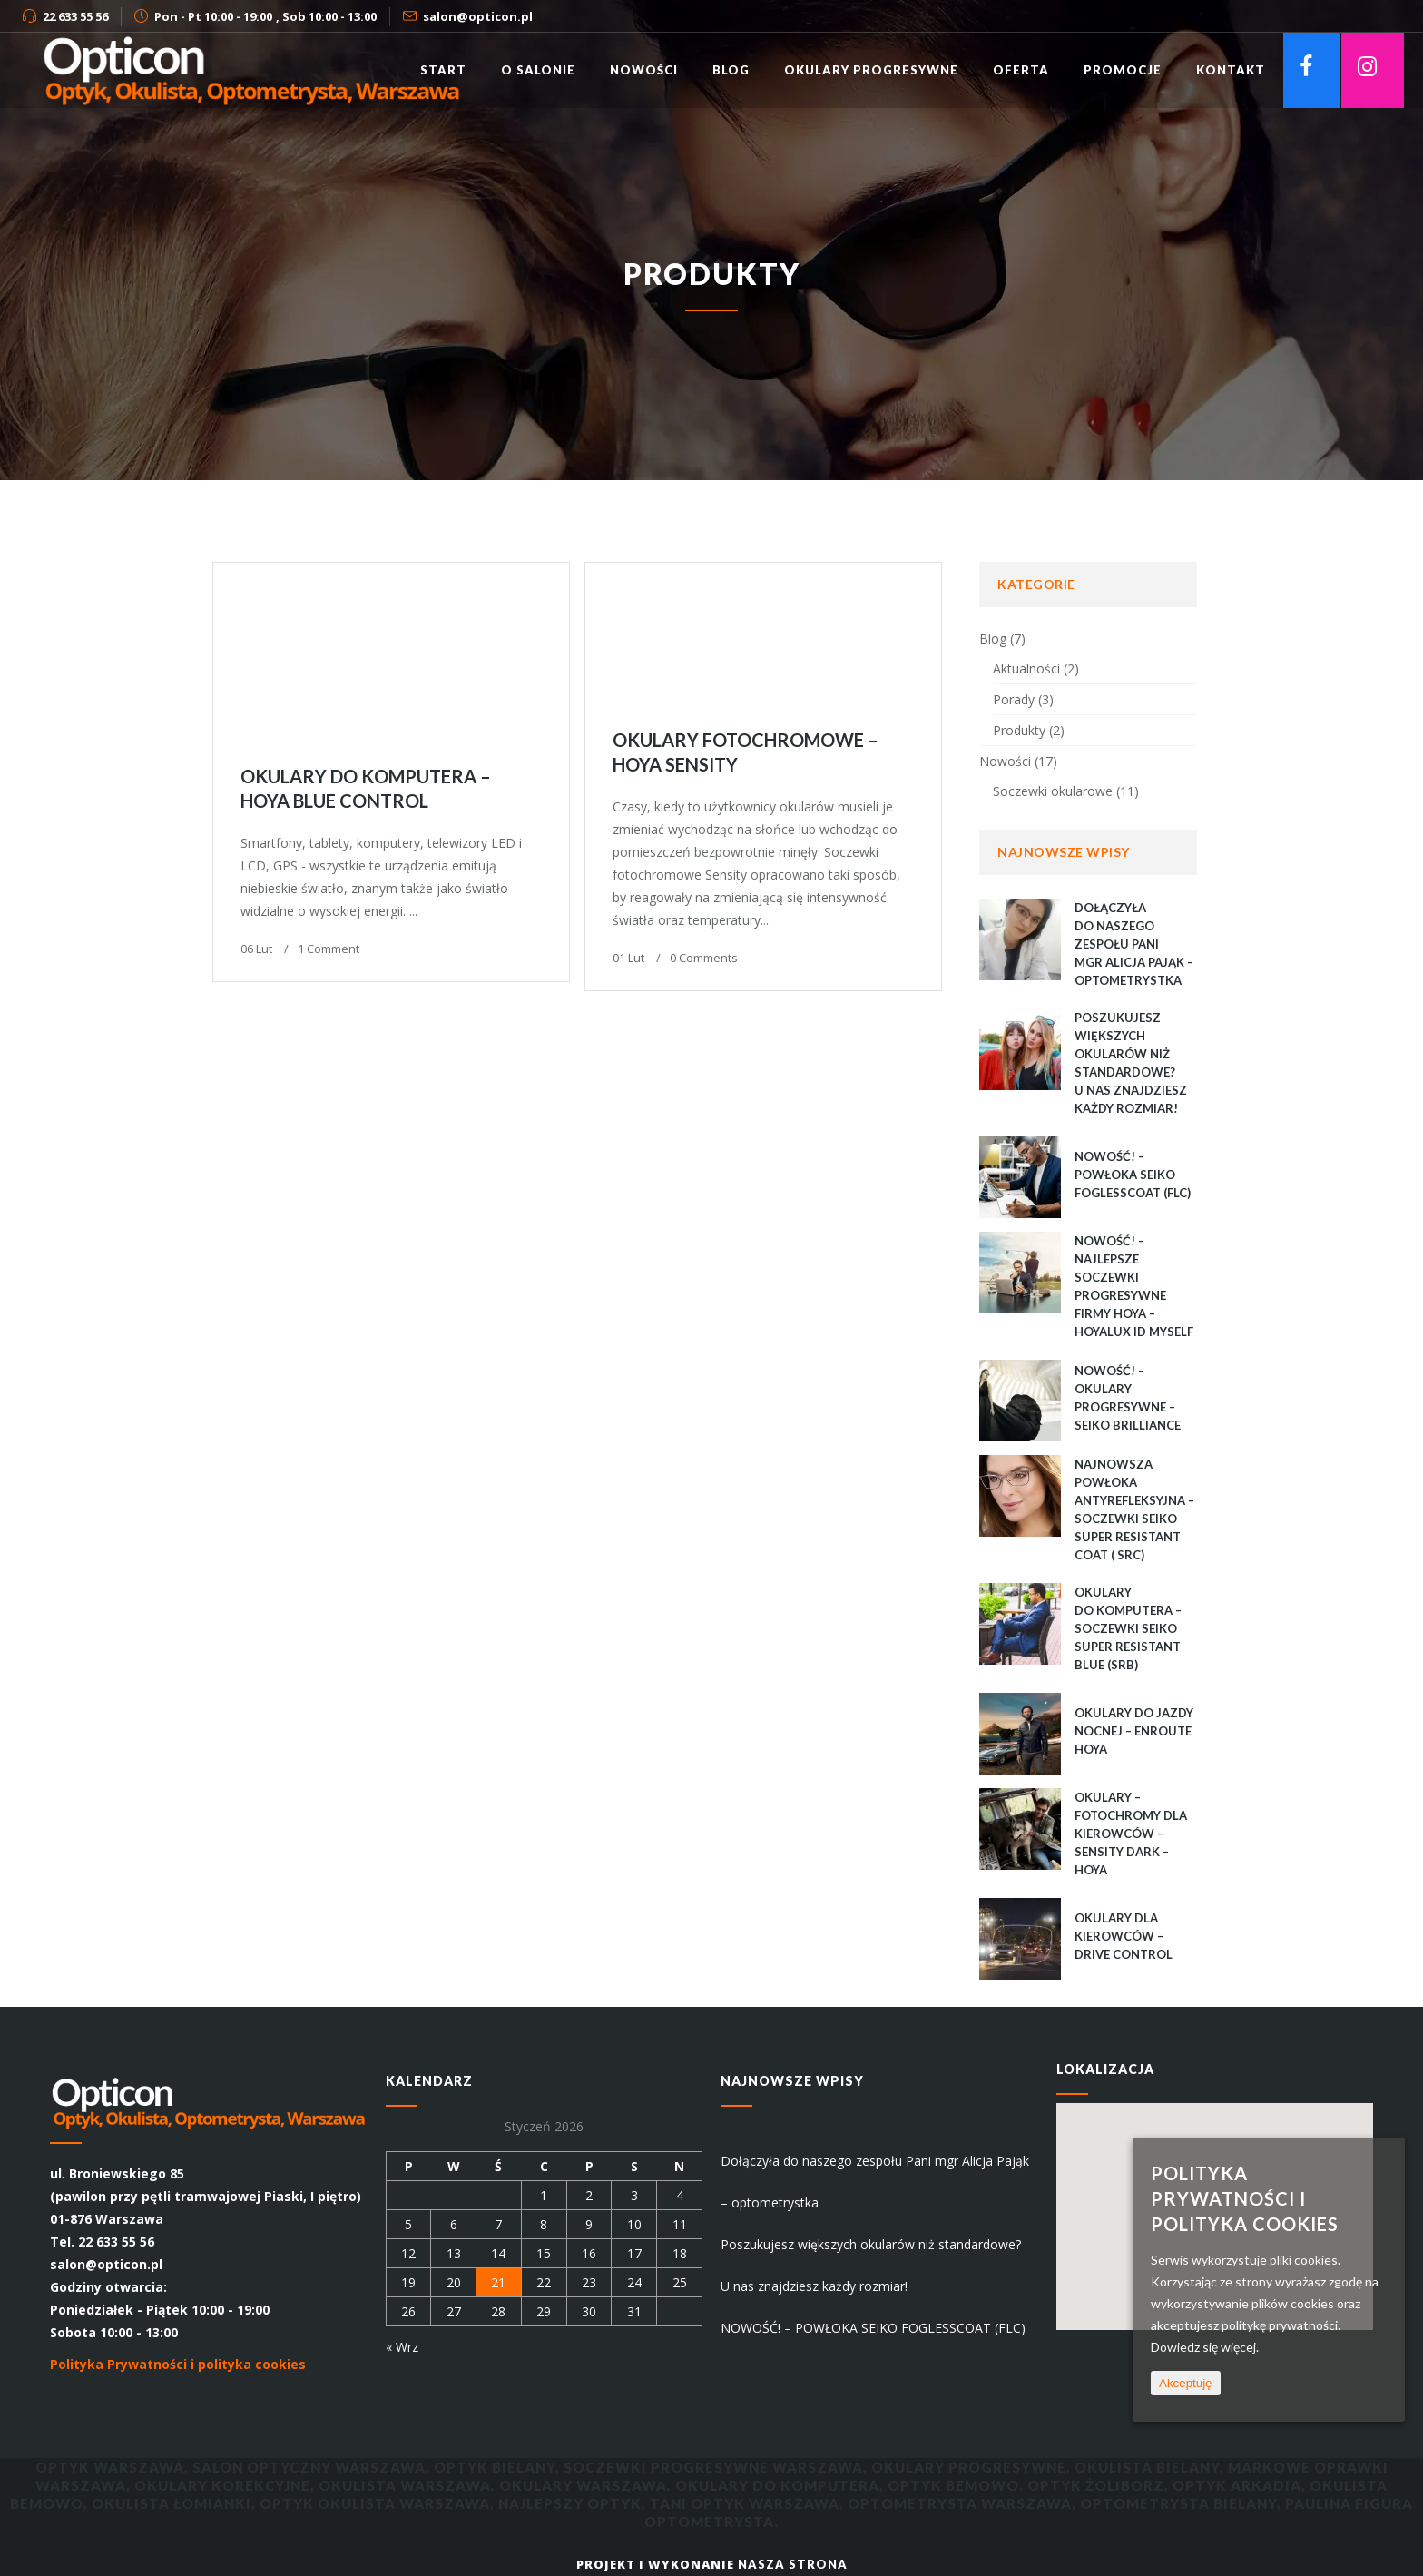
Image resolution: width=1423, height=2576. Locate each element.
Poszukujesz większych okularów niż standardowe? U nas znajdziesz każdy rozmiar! (871, 2265)
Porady (1014, 699)
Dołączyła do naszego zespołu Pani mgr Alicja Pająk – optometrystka (1134, 944)
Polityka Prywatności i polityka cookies (178, 2364)
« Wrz (402, 2346)
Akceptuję (1185, 2383)
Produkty (1019, 730)
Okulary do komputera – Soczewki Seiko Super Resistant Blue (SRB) (1128, 1628)
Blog (992, 638)
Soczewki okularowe (1053, 791)
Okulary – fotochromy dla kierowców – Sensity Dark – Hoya (1131, 1833)
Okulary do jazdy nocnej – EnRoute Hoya (1134, 1731)
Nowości (1005, 761)
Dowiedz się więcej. (1205, 2347)
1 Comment (328, 948)
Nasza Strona (793, 2564)
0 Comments (704, 957)
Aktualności (1026, 668)
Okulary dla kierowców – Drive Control (1124, 1936)
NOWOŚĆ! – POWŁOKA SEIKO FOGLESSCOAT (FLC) (1133, 1174)
